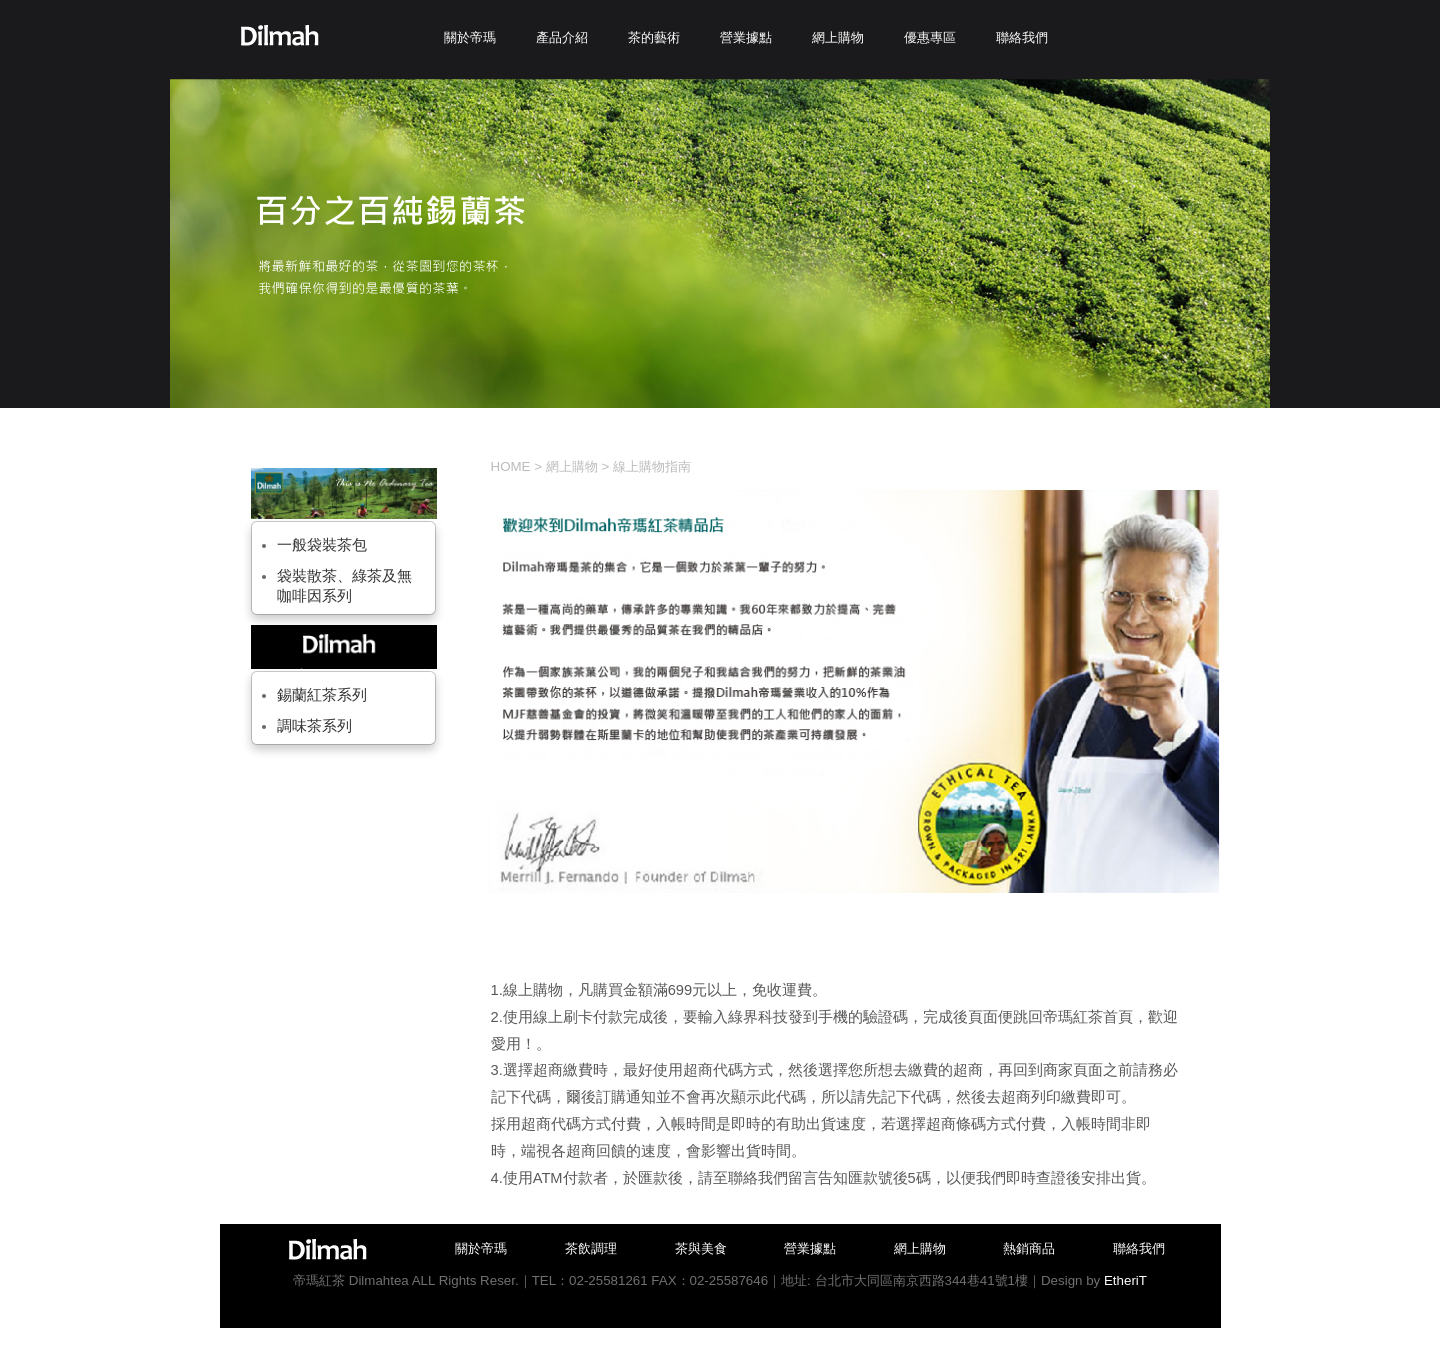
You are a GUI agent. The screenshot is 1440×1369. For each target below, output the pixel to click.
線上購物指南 (652, 466)
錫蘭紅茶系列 (322, 695)
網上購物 (572, 466)
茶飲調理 (591, 1248)
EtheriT (1125, 1280)
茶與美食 (701, 1248)
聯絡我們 (1139, 1248)
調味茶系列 (314, 726)
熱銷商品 (1029, 1248)
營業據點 (810, 1248)
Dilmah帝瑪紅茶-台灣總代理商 (279, 36)
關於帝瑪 (481, 1248)
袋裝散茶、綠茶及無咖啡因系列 (344, 586)
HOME (511, 466)
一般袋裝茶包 (322, 545)
